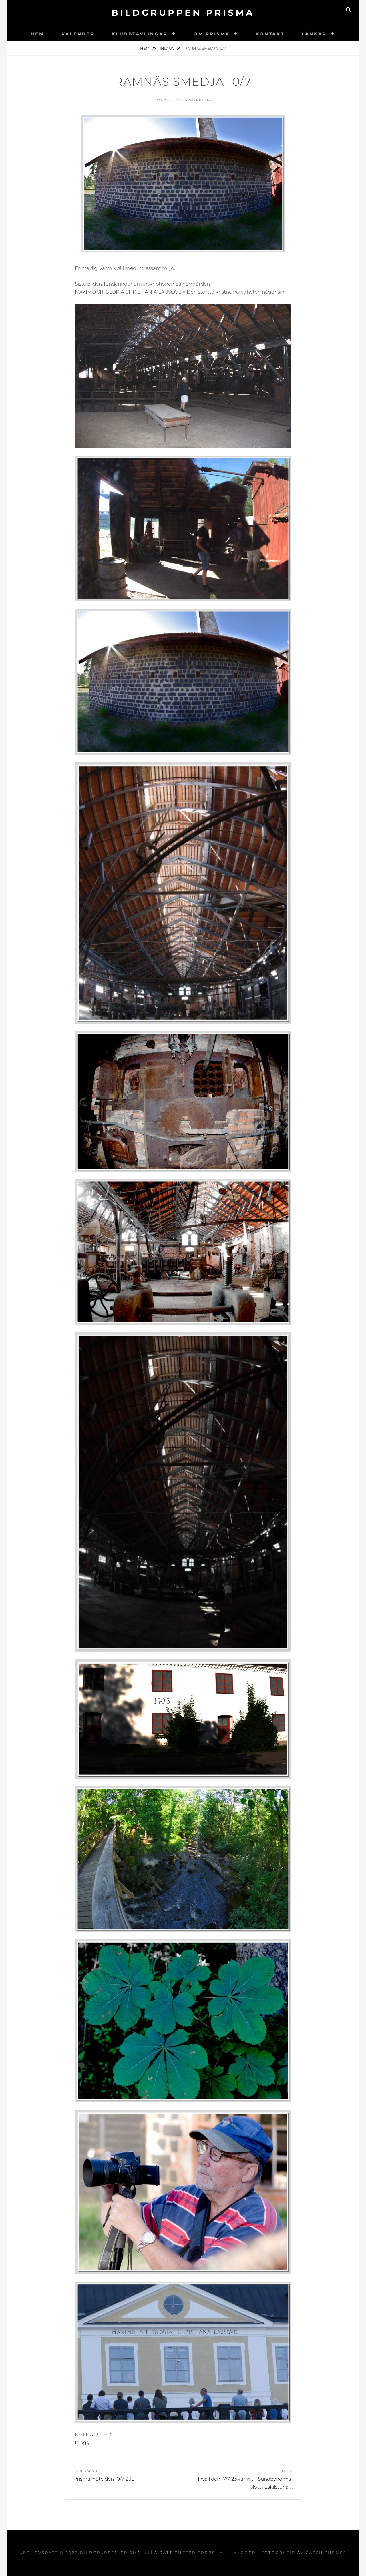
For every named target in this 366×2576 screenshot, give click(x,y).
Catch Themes (326, 2552)
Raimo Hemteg (197, 100)
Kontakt (270, 34)
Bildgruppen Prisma (183, 12)
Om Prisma (212, 34)
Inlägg (167, 48)
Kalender (78, 34)
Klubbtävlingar (140, 34)
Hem (37, 34)
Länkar (314, 34)
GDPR (248, 2552)
